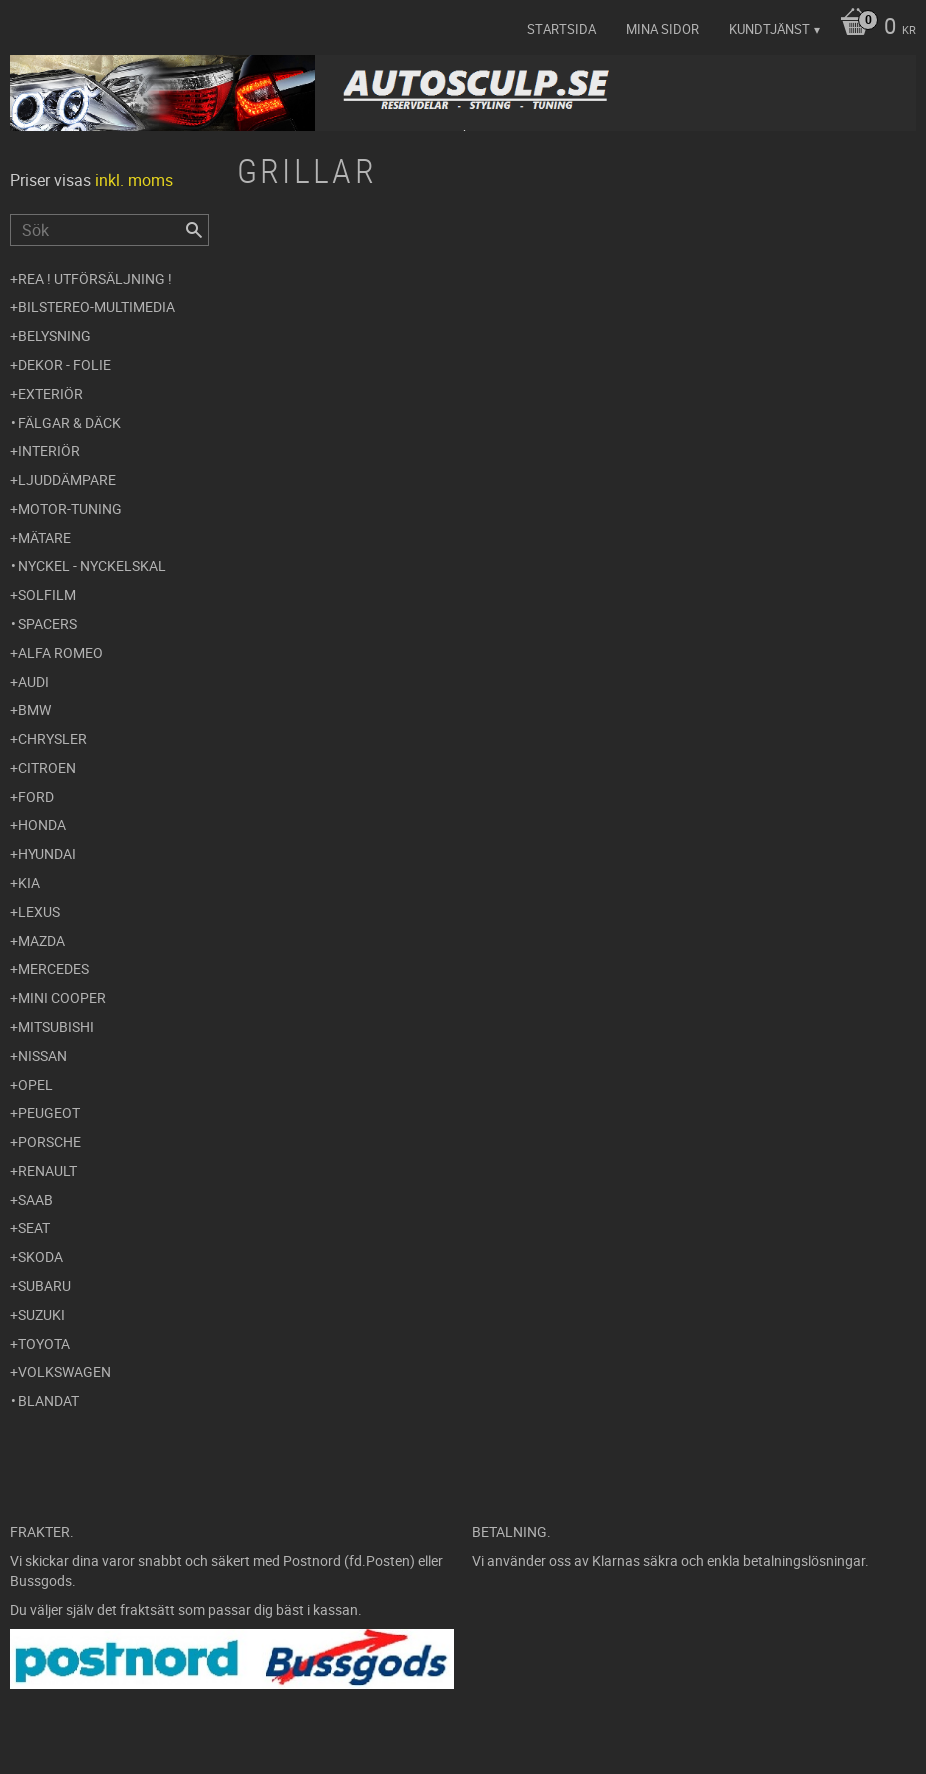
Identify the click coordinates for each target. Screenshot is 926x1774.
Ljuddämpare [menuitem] (67, 479)
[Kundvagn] (873, 28)
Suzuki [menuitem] (41, 1314)
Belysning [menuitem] (54, 335)
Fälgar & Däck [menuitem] (69, 422)
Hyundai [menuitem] (47, 853)
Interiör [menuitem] (49, 450)
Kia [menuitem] (29, 882)
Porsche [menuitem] (49, 1141)
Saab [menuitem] (35, 1199)
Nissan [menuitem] (42, 1055)
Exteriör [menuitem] (50, 393)
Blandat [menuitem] (48, 1400)
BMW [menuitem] (34, 709)
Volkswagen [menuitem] (64, 1371)
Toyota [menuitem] (44, 1343)
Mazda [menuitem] (41, 940)
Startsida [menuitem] (561, 29)
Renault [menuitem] (47, 1170)
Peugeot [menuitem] (49, 1112)
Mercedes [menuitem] (53, 968)
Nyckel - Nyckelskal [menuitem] (92, 565)
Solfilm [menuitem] (47, 594)
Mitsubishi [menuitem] (56, 1026)
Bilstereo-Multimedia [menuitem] (96, 306)
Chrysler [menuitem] (52, 738)
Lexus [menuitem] (39, 911)
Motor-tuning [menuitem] (70, 508)
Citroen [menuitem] (47, 767)
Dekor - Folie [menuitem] (64, 364)
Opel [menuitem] (35, 1084)
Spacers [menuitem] (47, 623)
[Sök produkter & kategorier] (109, 230)
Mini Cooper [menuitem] (62, 997)
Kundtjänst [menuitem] (769, 29)
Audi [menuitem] (33, 681)
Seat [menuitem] (34, 1227)
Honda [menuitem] (42, 824)
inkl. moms (134, 180)
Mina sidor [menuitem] (662, 29)
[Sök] (194, 230)
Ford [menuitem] (36, 796)
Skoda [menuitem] (40, 1256)
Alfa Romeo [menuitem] (60, 652)
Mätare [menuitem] (44, 537)
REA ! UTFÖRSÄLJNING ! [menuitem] (95, 278)
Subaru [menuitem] (44, 1285)
